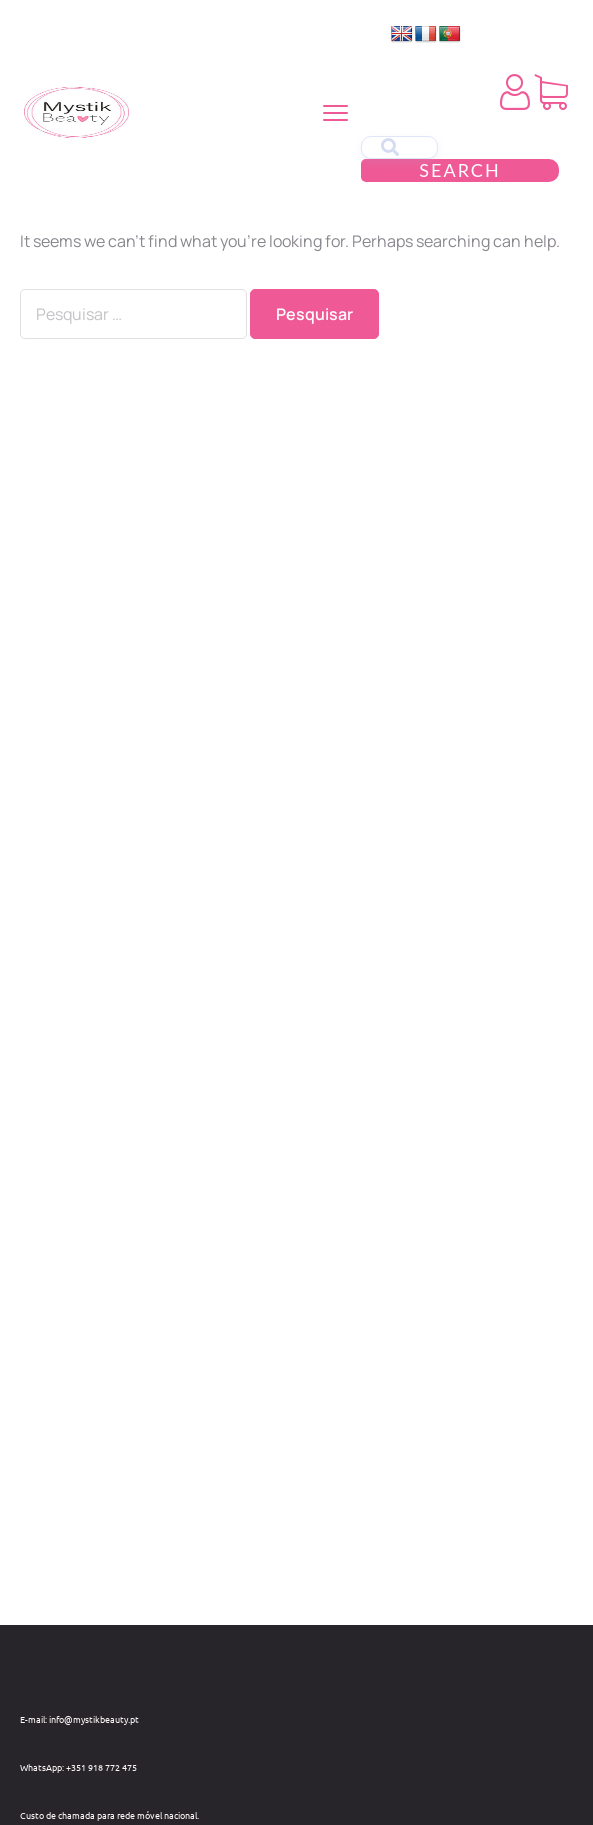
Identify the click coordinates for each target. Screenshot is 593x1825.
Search (459, 170)
